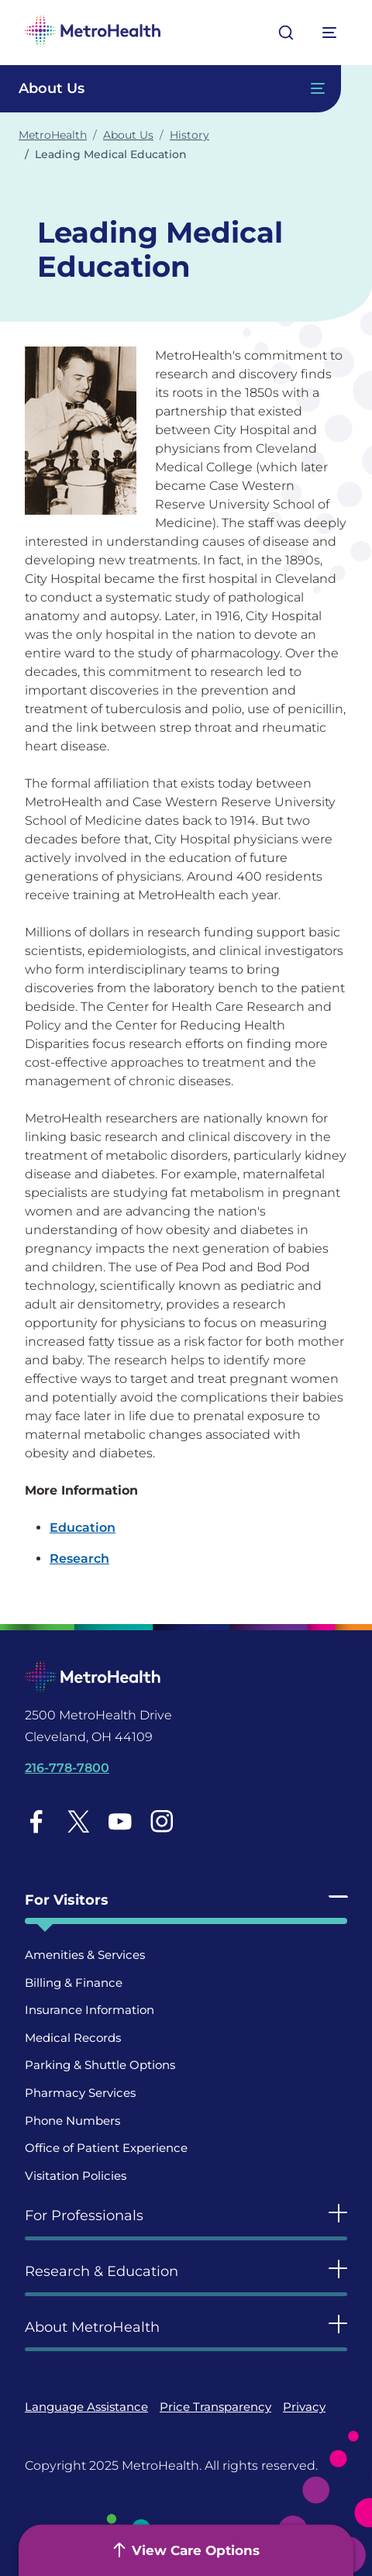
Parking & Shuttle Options (100, 2064)
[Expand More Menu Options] (330, 33)
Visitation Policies (75, 2175)
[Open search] (286, 32)
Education (82, 1527)
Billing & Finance (73, 1982)
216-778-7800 (67, 1767)
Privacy (304, 2406)
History (189, 135)
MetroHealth (53, 135)
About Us (128, 135)
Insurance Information (89, 2009)
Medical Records (73, 2037)
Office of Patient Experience (106, 2147)
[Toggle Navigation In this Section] (170, 88)
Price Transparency (215, 2406)
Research (79, 1558)
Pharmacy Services (80, 2092)
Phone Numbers (72, 2120)
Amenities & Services (85, 1954)
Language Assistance (86, 2406)
